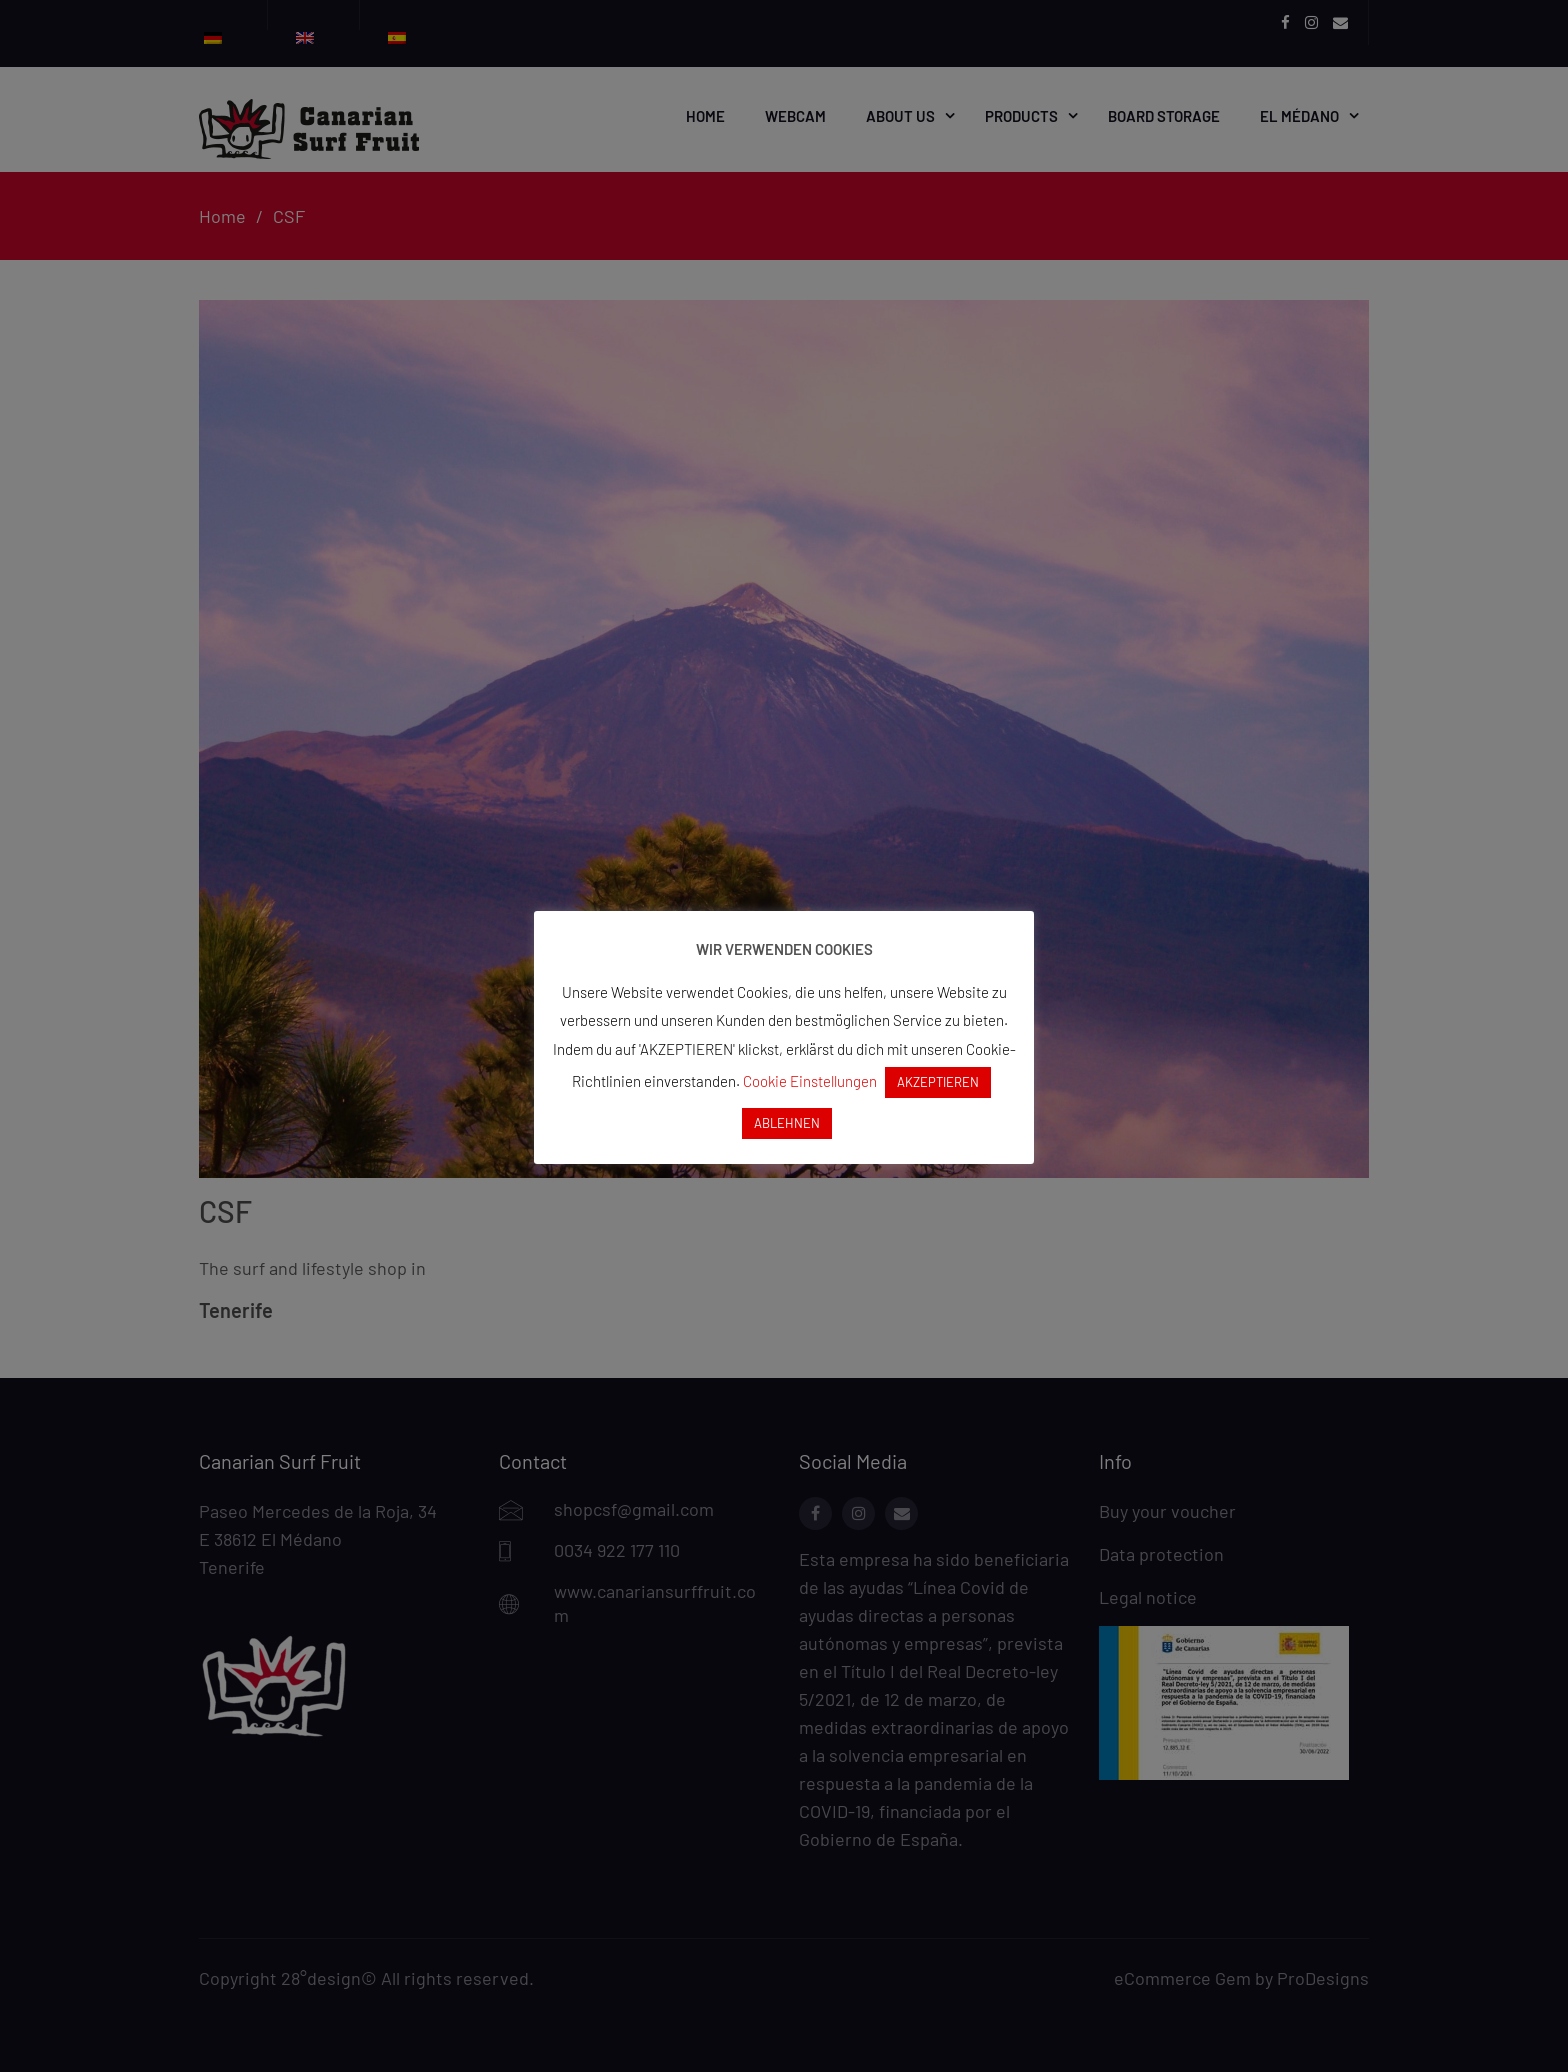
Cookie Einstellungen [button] (810, 1081)
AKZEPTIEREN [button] (938, 1082)
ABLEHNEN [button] (787, 1123)
